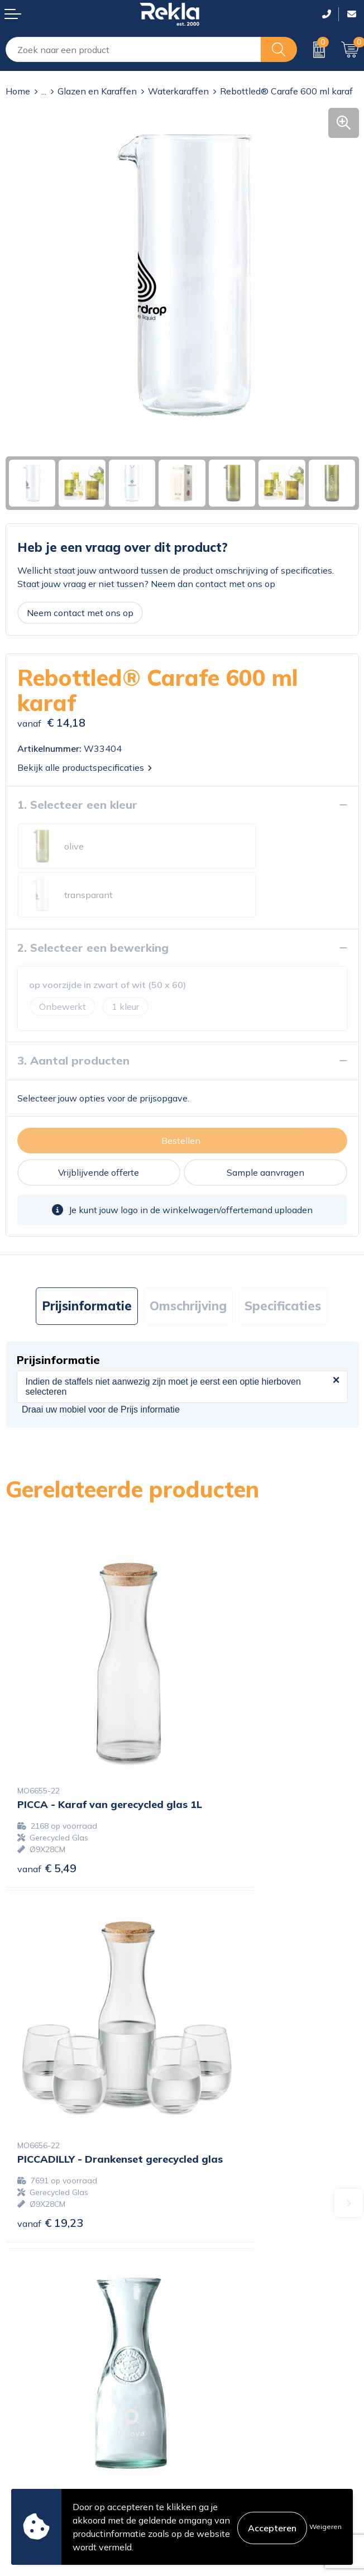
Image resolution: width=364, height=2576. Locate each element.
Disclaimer (209, 2428)
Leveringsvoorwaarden (235, 2446)
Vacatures (208, 2264)
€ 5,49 (46, 1761)
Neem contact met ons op (80, 612)
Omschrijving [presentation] (188, 1257)
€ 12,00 (227, 2034)
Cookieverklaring (222, 2392)
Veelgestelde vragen (229, 2318)
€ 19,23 (227, 1761)
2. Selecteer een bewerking (93, 899)
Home (18, 91)
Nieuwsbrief (212, 2300)
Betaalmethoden (40, 2428)
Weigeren (325, 2526)
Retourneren (31, 2446)
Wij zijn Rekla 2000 (228, 2282)
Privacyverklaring (223, 2410)
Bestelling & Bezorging (52, 2410)
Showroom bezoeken (231, 2335)
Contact (22, 2392)
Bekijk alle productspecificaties (84, 767)
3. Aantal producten (73, 1012)
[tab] (87, 1257)
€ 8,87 (46, 2037)
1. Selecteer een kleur (77, 805)
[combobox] (133, 49)
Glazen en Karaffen (97, 91)
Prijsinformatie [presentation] (87, 1257)
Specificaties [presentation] (283, 1257)
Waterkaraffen (178, 91)
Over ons (206, 2246)
